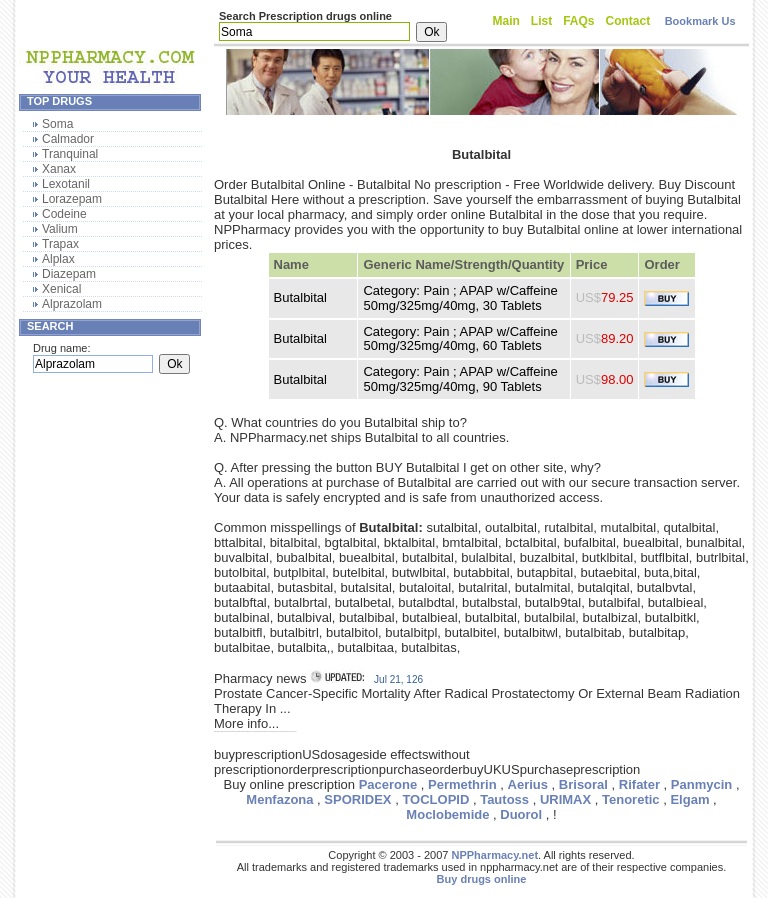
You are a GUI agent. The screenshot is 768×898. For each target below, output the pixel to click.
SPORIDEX (357, 799)
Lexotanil (66, 184)
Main (506, 21)
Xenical (61, 289)
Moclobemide (447, 814)
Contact (628, 21)
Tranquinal (70, 154)
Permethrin (462, 784)
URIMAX (565, 799)
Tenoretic (631, 799)
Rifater (639, 784)
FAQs (578, 21)
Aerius (528, 784)
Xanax (59, 169)
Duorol (521, 814)
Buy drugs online (482, 879)
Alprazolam (72, 304)
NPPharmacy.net (494, 855)
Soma (57, 124)
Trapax (60, 244)
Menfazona (279, 799)
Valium (60, 229)
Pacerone (388, 784)
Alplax (58, 259)
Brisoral (583, 784)
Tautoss (504, 799)
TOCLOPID (435, 799)
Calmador (68, 139)
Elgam (689, 799)
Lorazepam (72, 199)
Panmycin (701, 784)
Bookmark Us (700, 21)
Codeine (64, 214)
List (541, 21)
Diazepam (69, 274)
